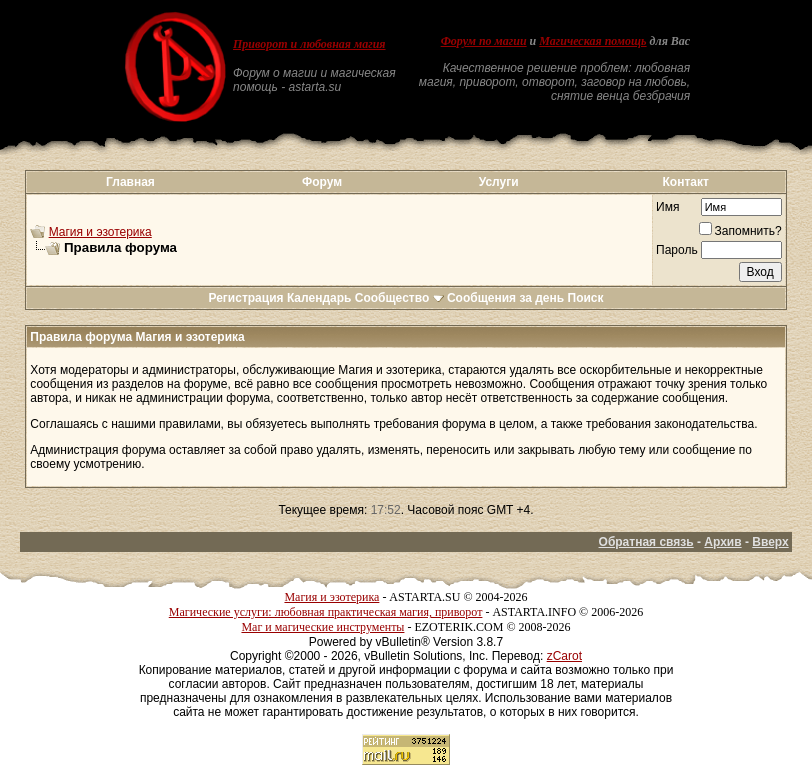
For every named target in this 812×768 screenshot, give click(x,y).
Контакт (686, 182)
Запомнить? (740, 231)
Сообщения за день (505, 298)
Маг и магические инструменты (322, 627)
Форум (322, 182)
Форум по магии (484, 41)
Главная (130, 182)
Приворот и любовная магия (309, 44)
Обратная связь (646, 542)
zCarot (564, 656)
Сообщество (399, 298)
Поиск (586, 298)
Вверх (770, 542)
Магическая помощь (592, 41)
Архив (722, 542)
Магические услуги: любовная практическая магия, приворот (326, 612)
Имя (667, 207)
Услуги (499, 182)
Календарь (319, 298)
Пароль (677, 250)
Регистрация (245, 298)
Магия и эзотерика (100, 232)
